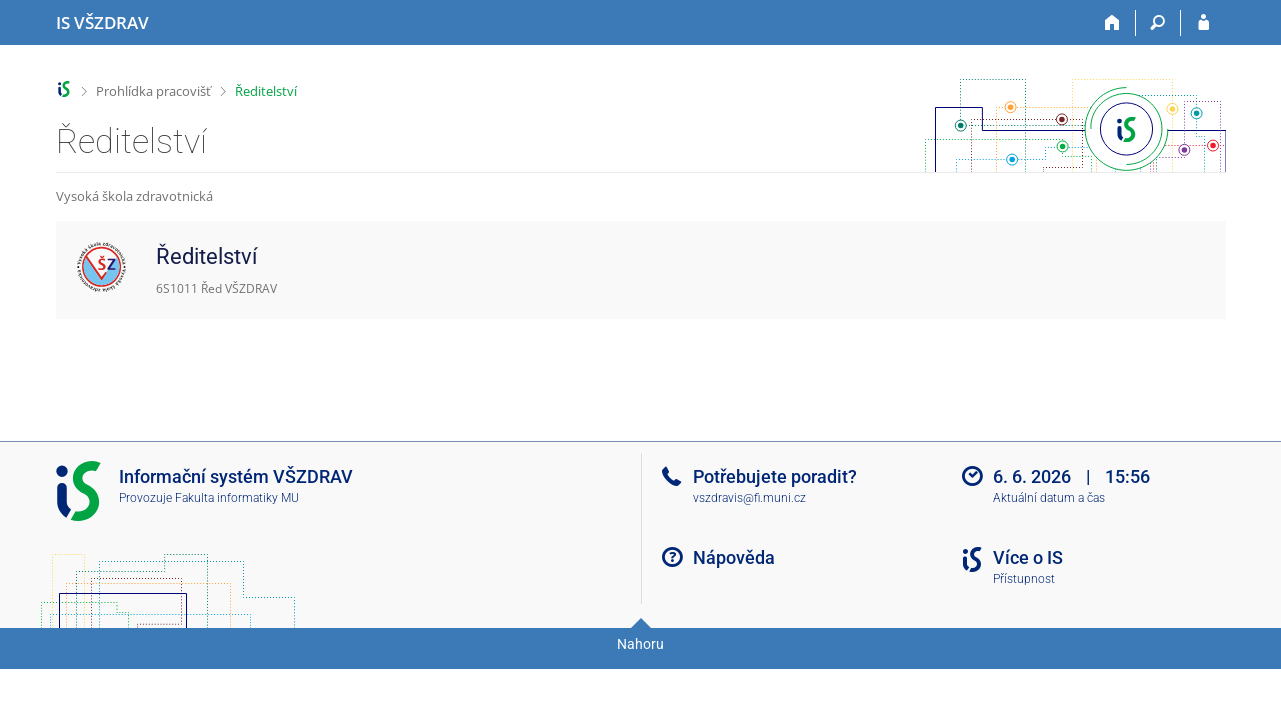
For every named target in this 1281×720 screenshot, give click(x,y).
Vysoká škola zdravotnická (134, 196)
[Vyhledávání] (1158, 23)
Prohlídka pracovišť (153, 91)
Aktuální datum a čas (1049, 498)
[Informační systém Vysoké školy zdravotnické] (102, 23)
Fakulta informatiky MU (237, 498)
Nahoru (640, 644)
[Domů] (1113, 23)
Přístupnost (1024, 579)
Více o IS (1028, 557)
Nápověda (734, 557)
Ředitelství (266, 91)
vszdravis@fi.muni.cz (749, 498)
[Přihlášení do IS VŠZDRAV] (1203, 23)
